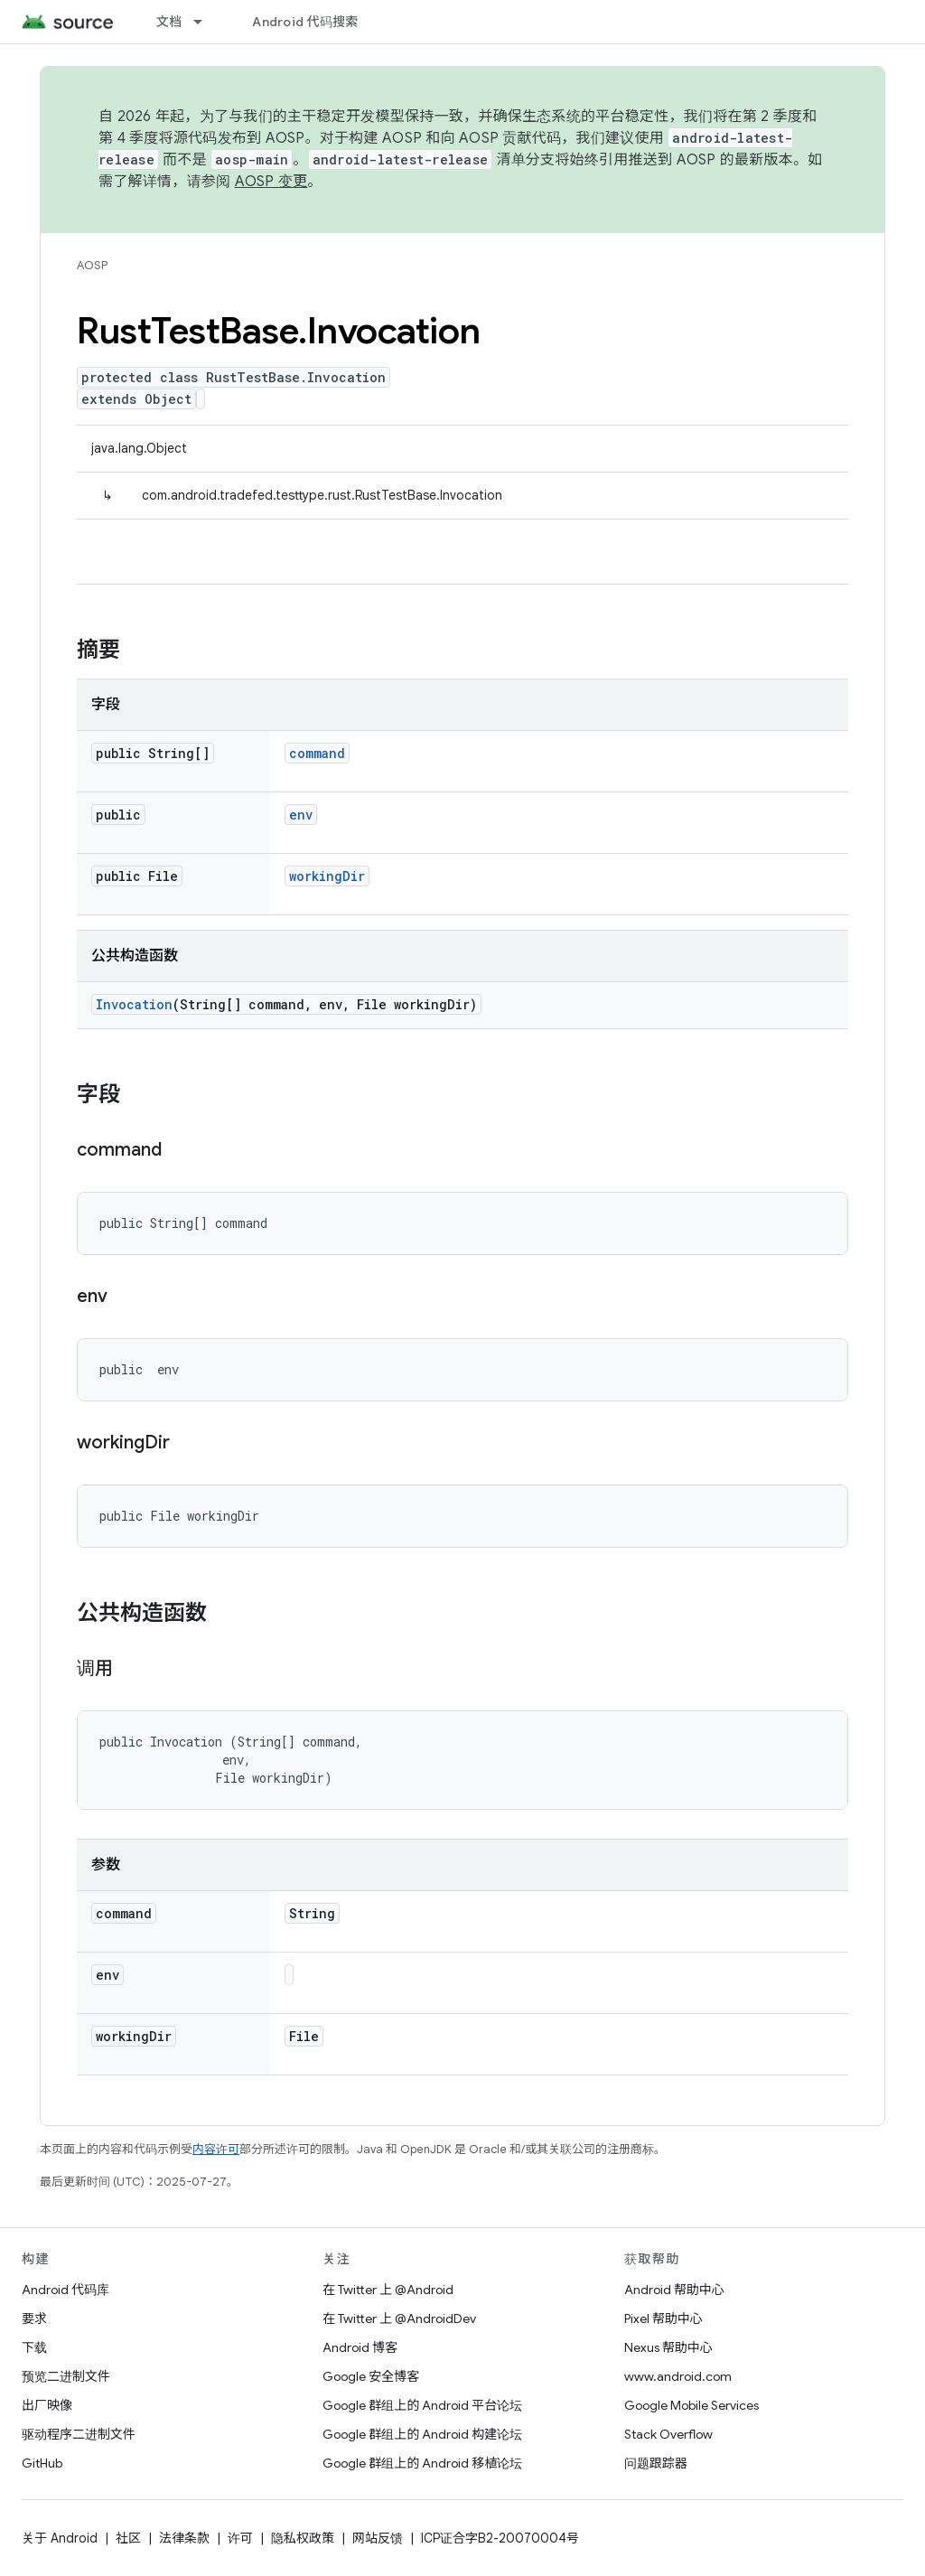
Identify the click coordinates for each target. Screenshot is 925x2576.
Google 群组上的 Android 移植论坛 (422, 2463)
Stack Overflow (668, 2434)
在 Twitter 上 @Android (387, 2289)
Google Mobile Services (691, 2405)
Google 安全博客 (370, 2376)
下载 (34, 2347)
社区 (128, 2538)
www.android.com (678, 2376)
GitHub (42, 2463)
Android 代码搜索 (305, 22)
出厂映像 (47, 2405)
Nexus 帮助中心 (668, 2347)
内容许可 (215, 2149)
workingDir (327, 876)
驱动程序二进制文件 (78, 2434)
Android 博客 (359, 2347)
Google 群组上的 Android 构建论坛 (422, 2434)
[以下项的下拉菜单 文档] (206, 21)
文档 (169, 22)
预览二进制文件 (66, 2376)
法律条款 (184, 2538)
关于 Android (60, 2538)
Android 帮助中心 (674, 2289)
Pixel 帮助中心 (663, 2318)
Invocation (134, 1004)
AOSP (92, 265)
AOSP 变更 (271, 182)
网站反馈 (377, 2538)
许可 (240, 2538)
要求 (34, 2318)
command (317, 753)
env (301, 814)
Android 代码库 (65, 2289)
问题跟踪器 (655, 2463)
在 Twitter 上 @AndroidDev (399, 2318)
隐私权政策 (302, 2538)
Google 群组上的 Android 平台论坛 (422, 2405)
